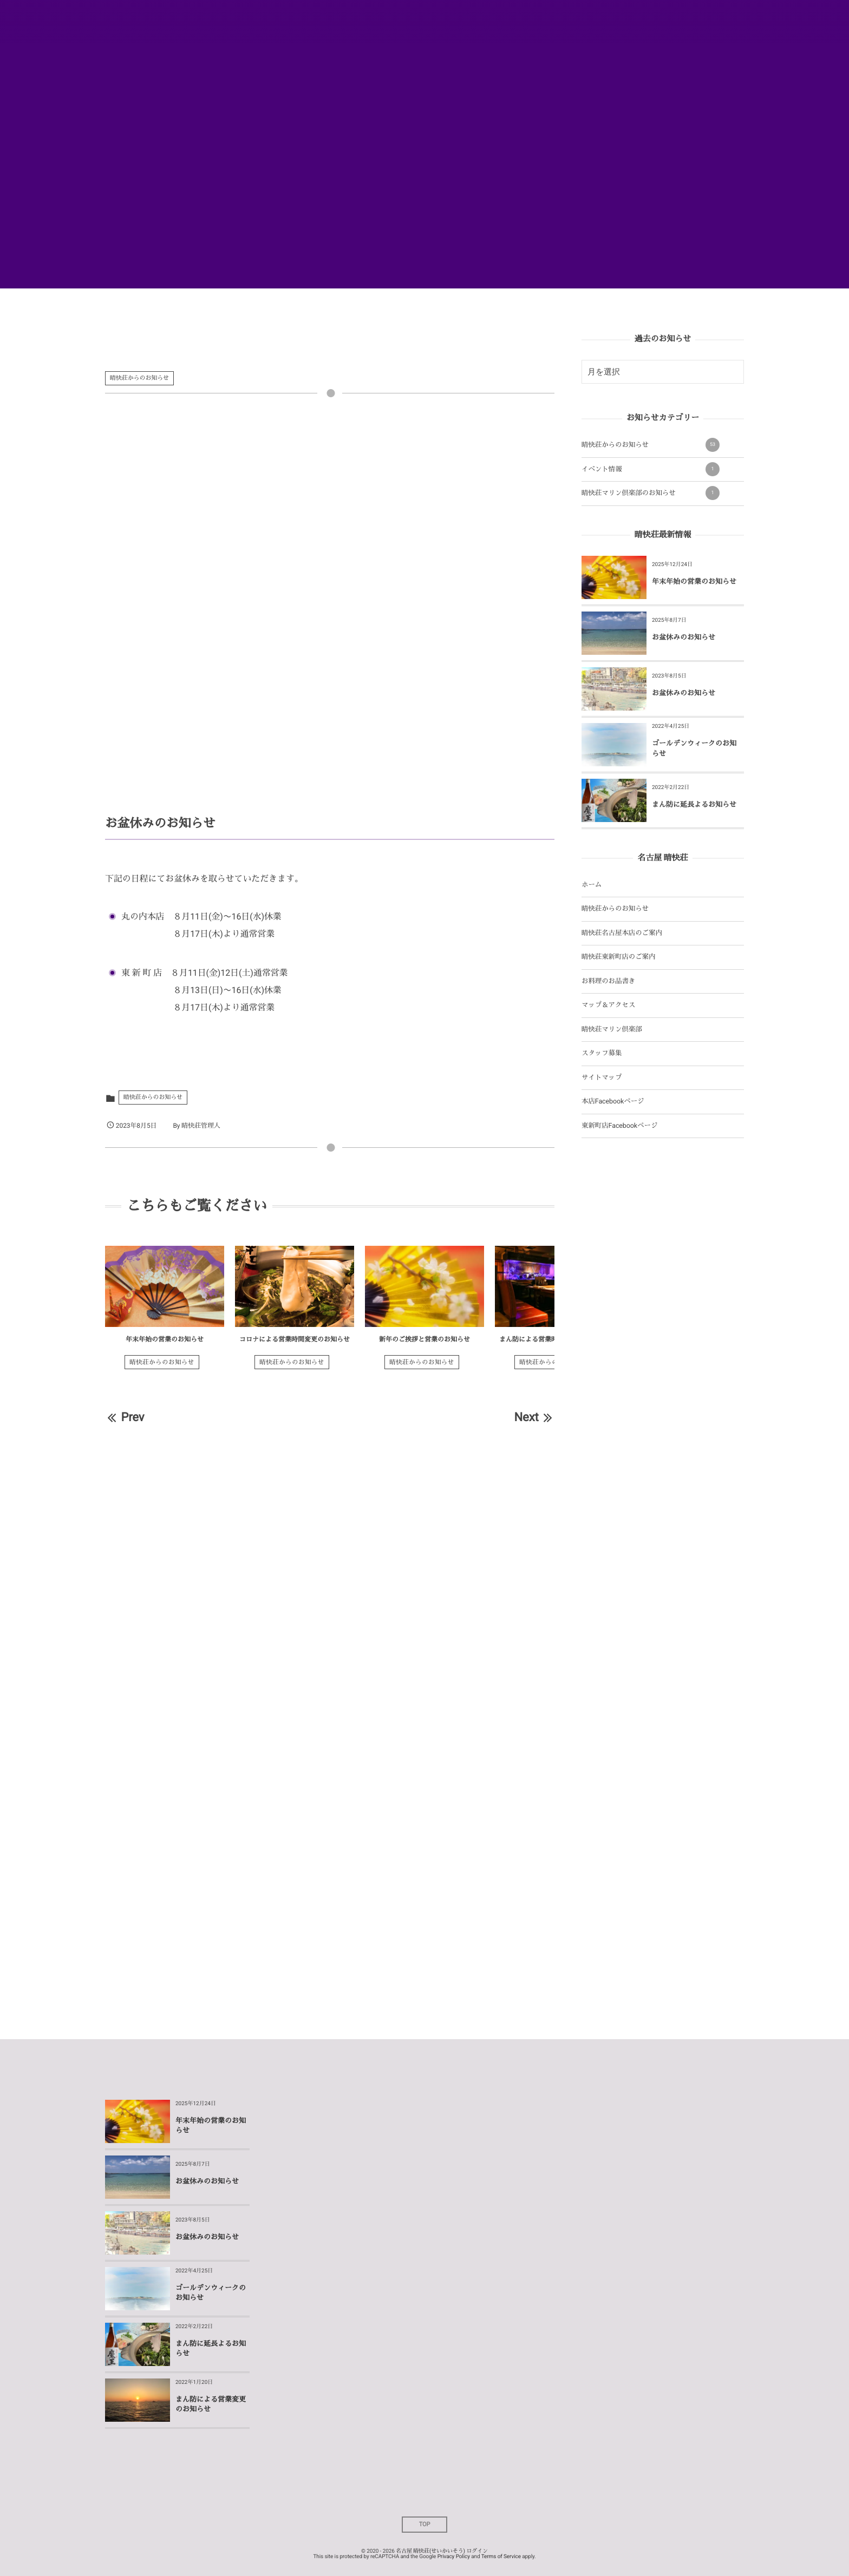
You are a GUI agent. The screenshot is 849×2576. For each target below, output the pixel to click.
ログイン (477, 2551)
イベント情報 (651, 469)
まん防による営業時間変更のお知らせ (554, 1339)
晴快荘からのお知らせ (139, 378)
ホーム (592, 885)
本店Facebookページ (613, 1102)
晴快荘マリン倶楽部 (612, 1030)
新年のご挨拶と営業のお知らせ (424, 1339)
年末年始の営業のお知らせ (165, 1339)
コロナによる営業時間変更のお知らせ (294, 1339)
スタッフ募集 (602, 1053)
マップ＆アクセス (608, 1005)
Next (534, 1417)
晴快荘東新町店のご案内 (618, 957)
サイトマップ (602, 1078)
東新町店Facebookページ (619, 1126)
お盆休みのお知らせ (683, 638)
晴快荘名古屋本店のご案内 (622, 933)
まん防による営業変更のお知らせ (210, 2405)
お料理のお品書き (608, 981)
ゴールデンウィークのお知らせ (694, 749)
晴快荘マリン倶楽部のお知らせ (651, 493)
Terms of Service (501, 2557)
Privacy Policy (453, 2557)
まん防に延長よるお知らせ (695, 805)
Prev (124, 1417)
